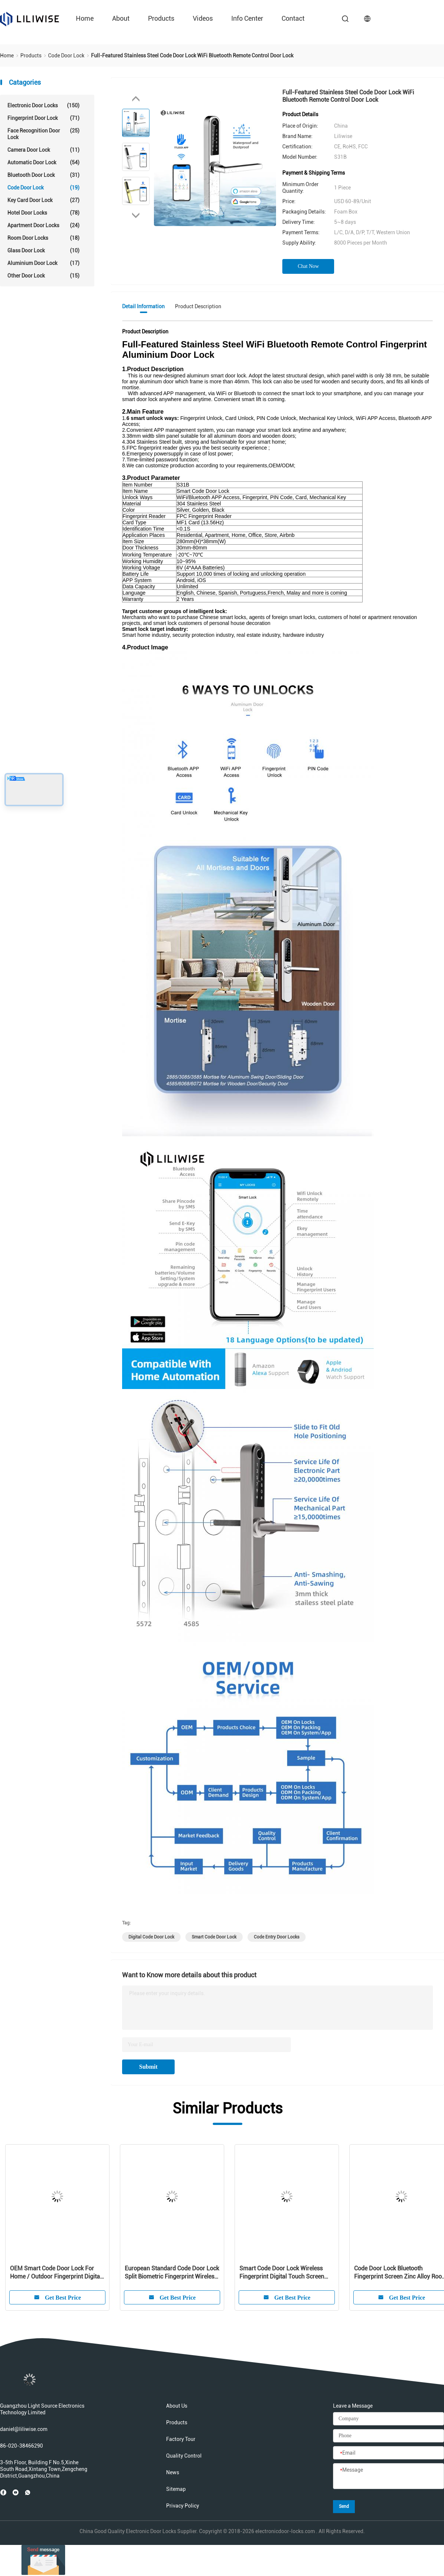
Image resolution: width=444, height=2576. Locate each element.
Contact (293, 18)
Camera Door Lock (43, 150)
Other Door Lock (43, 275)
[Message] (388, 2476)
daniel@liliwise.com (23, 2429)
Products (161, 18)
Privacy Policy (182, 2506)
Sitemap (176, 2489)
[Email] (388, 2453)
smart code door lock (214, 1937)
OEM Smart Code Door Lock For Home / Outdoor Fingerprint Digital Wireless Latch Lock (55, 2273)
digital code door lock (151, 1937)
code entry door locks (276, 1937)
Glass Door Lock (43, 250)
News (172, 2472)
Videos (203, 18)
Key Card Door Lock (43, 200)
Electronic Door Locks (43, 105)
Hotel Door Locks (43, 212)
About (121, 18)
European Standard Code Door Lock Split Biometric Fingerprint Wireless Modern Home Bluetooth (172, 2273)
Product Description (198, 306)
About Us (176, 2406)
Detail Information (143, 306)
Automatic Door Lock (43, 162)
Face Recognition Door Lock (43, 133)
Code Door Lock (43, 187)
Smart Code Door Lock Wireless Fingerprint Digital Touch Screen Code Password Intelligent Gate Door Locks (281, 2273)
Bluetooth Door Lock (43, 175)
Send (344, 2506)
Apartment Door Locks (43, 225)
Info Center (247, 18)
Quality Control (184, 2456)
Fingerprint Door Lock (43, 118)
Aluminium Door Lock (43, 263)
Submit (148, 2067)
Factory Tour (180, 2439)
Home (85, 18)
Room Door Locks (43, 238)
